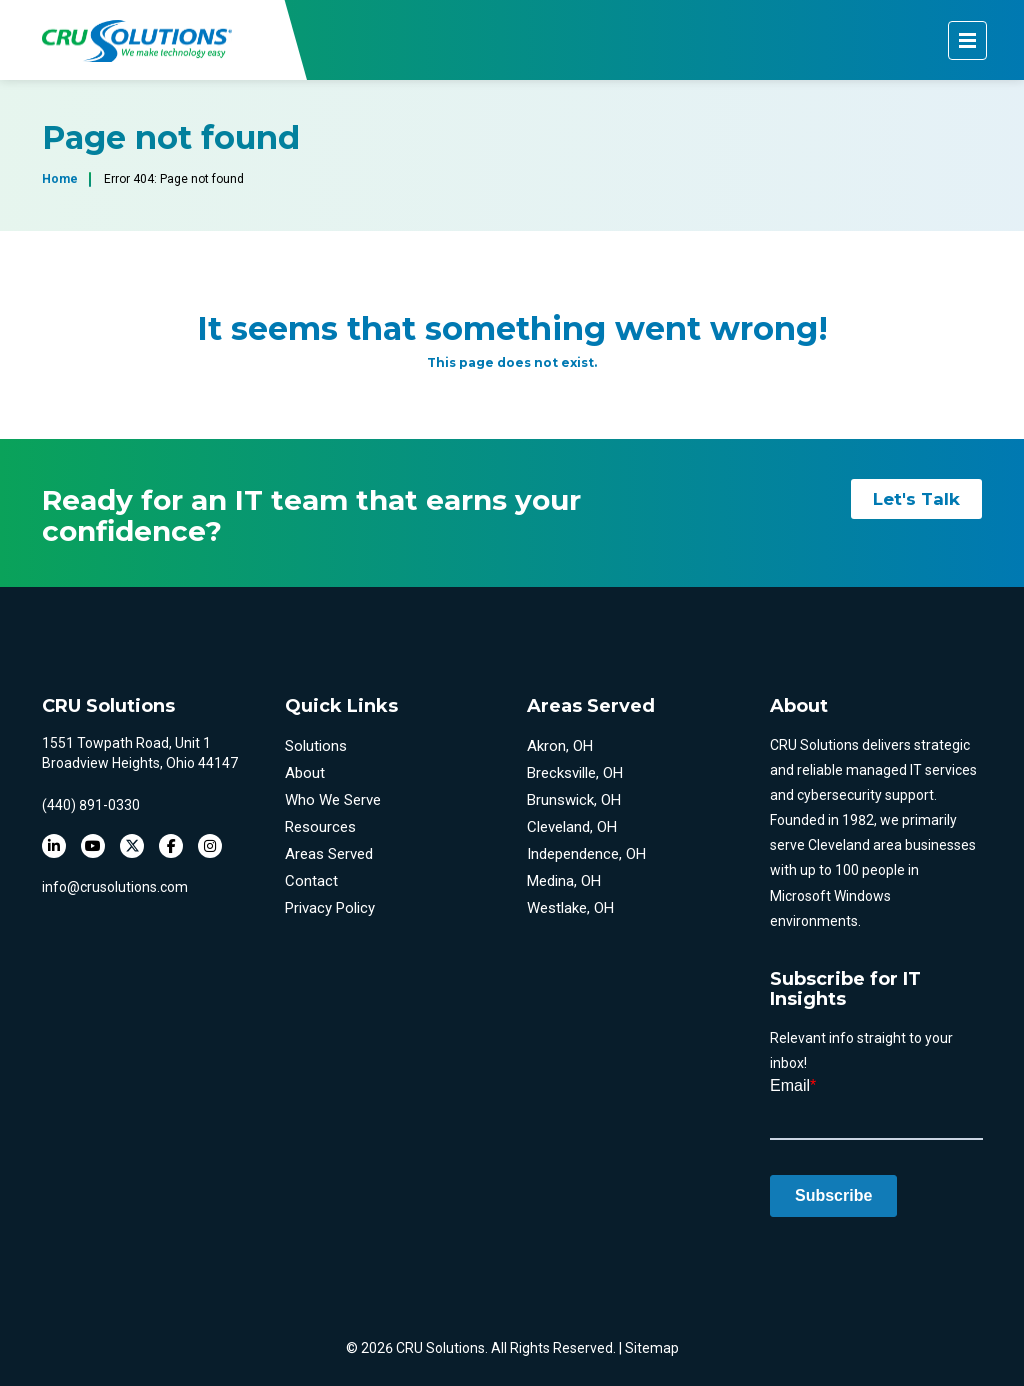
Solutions (316, 746)
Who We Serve (333, 800)
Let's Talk (916, 499)
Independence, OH (586, 854)
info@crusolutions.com (115, 887)
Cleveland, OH (572, 827)
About (305, 773)
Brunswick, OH (574, 800)
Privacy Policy (330, 908)
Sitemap (652, 1348)
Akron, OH (560, 746)
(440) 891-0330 (91, 805)
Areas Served (329, 854)
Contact (311, 881)
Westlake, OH (570, 908)
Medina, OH (564, 881)
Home (60, 179)
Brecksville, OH (575, 773)
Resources (320, 827)
